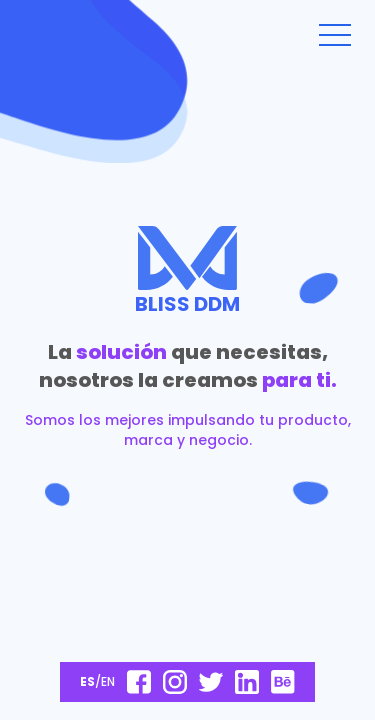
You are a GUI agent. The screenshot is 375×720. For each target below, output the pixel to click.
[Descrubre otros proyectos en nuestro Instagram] (175, 682)
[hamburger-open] (335, 35)
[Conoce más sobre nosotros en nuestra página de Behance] (283, 682)
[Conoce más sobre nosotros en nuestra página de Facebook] (139, 682)
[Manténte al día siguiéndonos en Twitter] (211, 682)
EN (108, 682)
